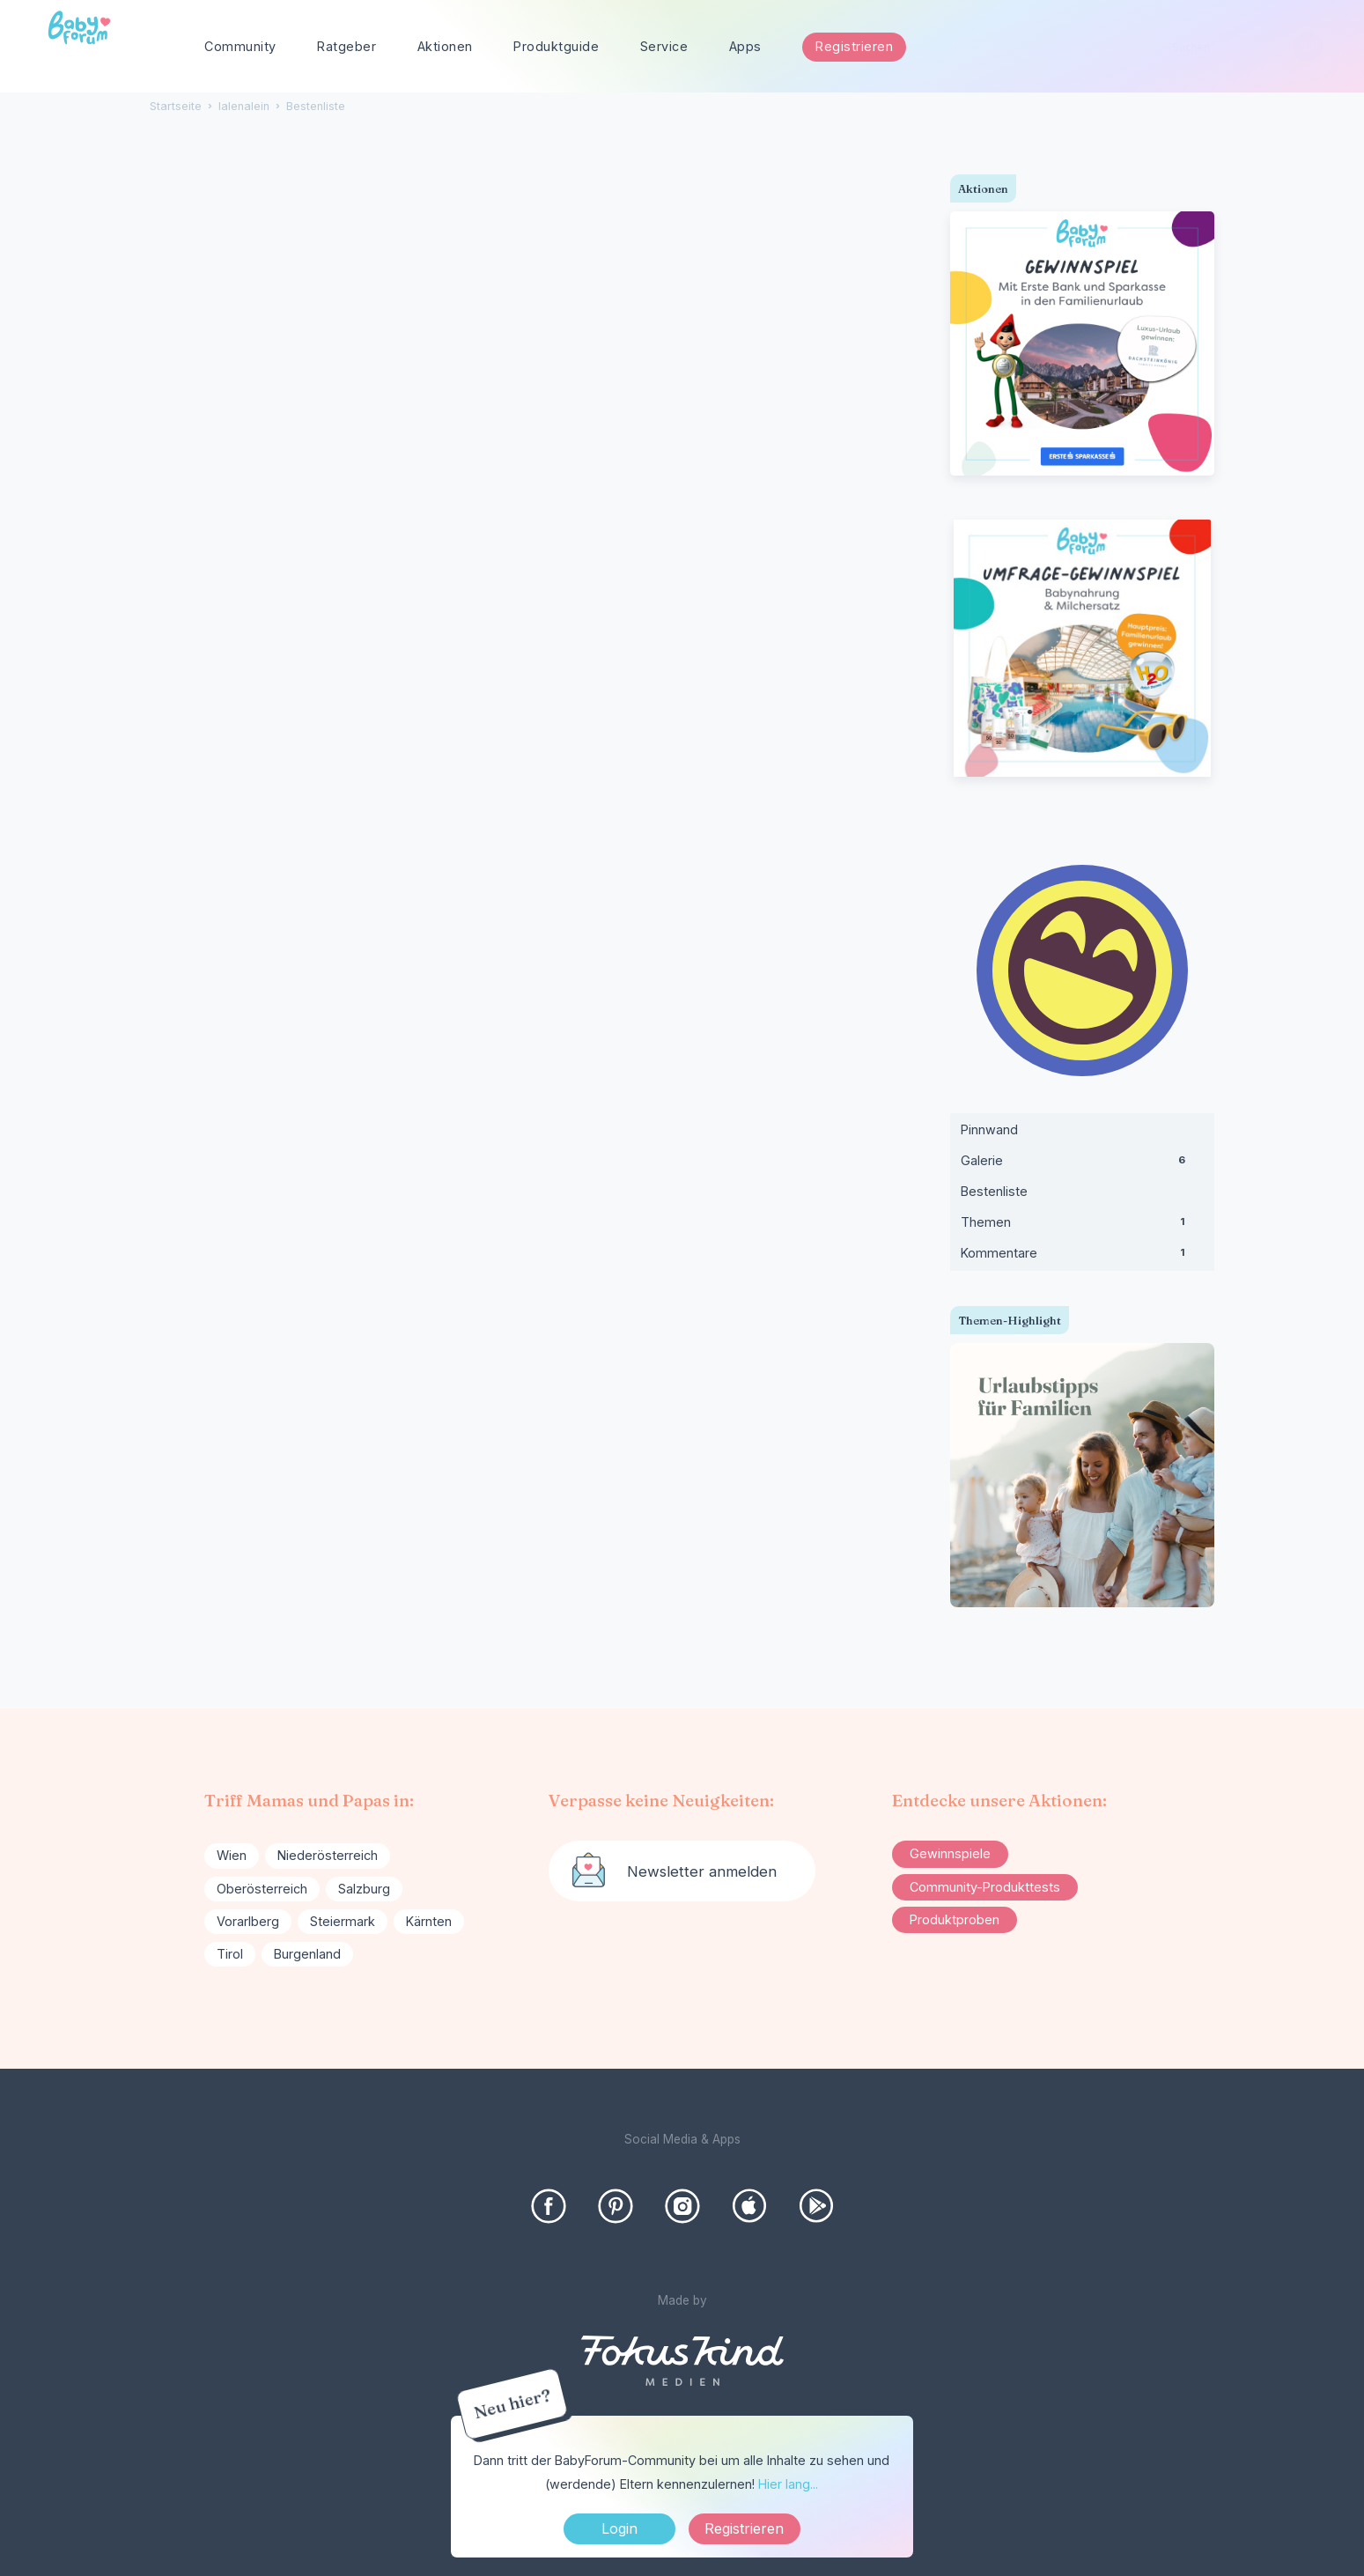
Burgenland (307, 1953)
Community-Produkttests (985, 1886)
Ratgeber (346, 46)
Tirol (230, 1953)
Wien (232, 1855)
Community (240, 46)
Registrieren (854, 46)
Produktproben (954, 1919)
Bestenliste (994, 1191)
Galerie (1082, 1164)
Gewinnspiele (950, 1853)
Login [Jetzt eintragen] (619, 2528)
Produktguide (556, 46)
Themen (1082, 1226)
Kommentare (1082, 1256)
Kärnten (429, 1921)
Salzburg (364, 1888)
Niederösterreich (327, 1855)
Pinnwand (989, 1129)
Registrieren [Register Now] (744, 2528)
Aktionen (445, 46)
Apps (745, 46)
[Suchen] (1307, 47)
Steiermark (342, 1921)
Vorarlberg (248, 1921)
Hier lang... (788, 2483)
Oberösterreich (262, 1888)
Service (664, 46)
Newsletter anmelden (702, 1871)
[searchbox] (1240, 47)
